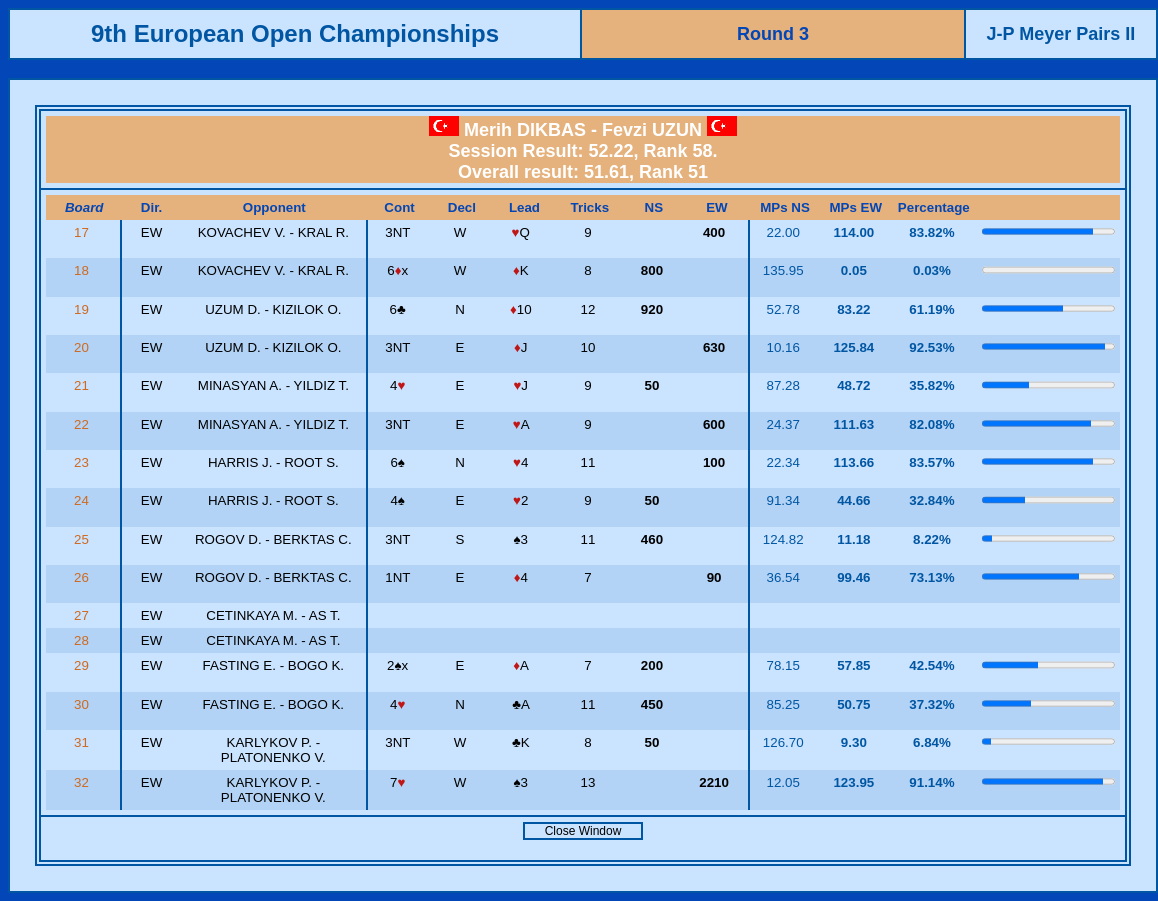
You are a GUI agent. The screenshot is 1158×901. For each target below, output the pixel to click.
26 (83, 577)
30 (83, 704)
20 (83, 347)
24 (83, 500)
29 (83, 665)
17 (83, 232)
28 (83, 640)
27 (83, 615)
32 (83, 782)
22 (83, 424)
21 (83, 385)
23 (83, 462)
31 (83, 742)
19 (83, 309)
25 (83, 539)
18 (83, 270)
